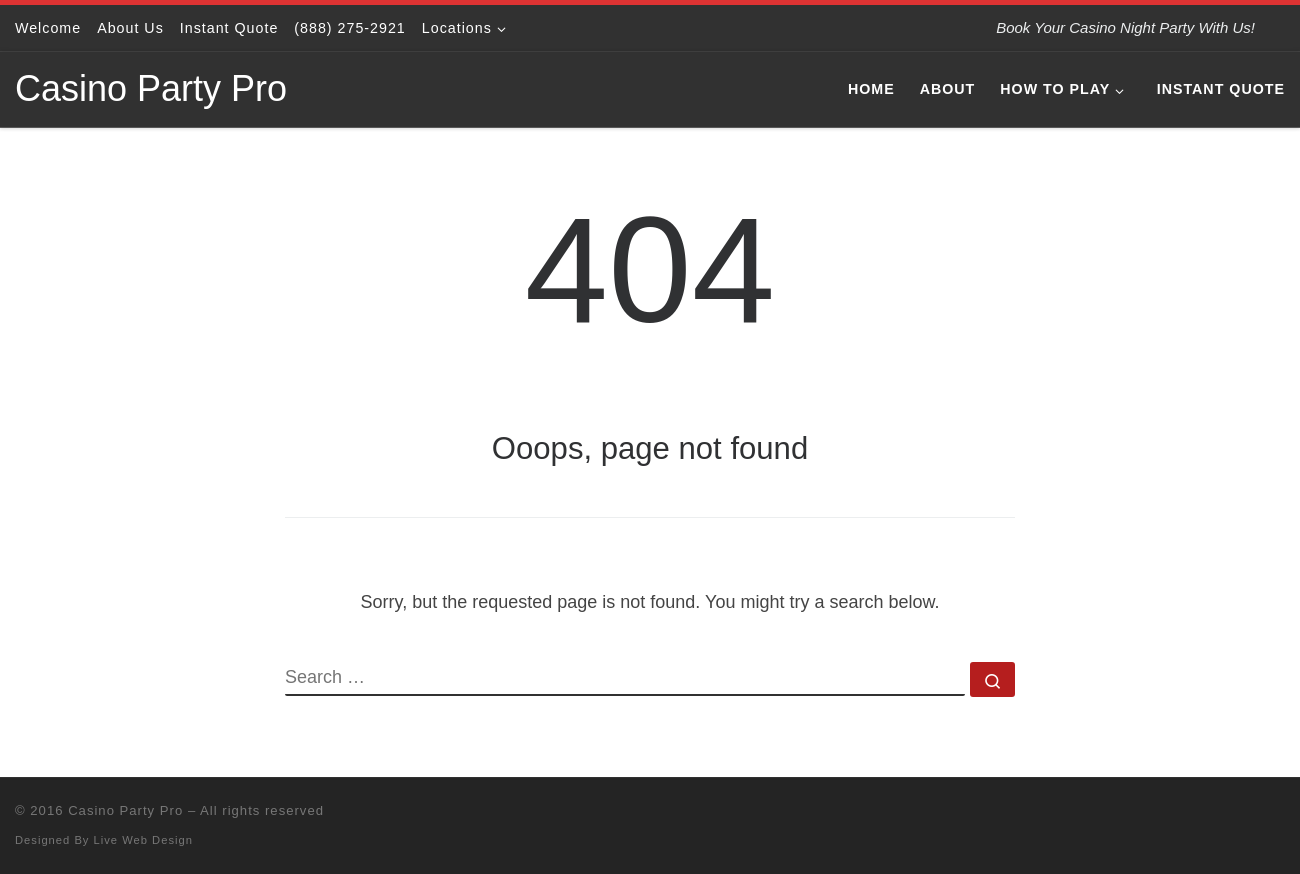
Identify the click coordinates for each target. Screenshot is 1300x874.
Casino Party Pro (125, 810)
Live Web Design (143, 840)
